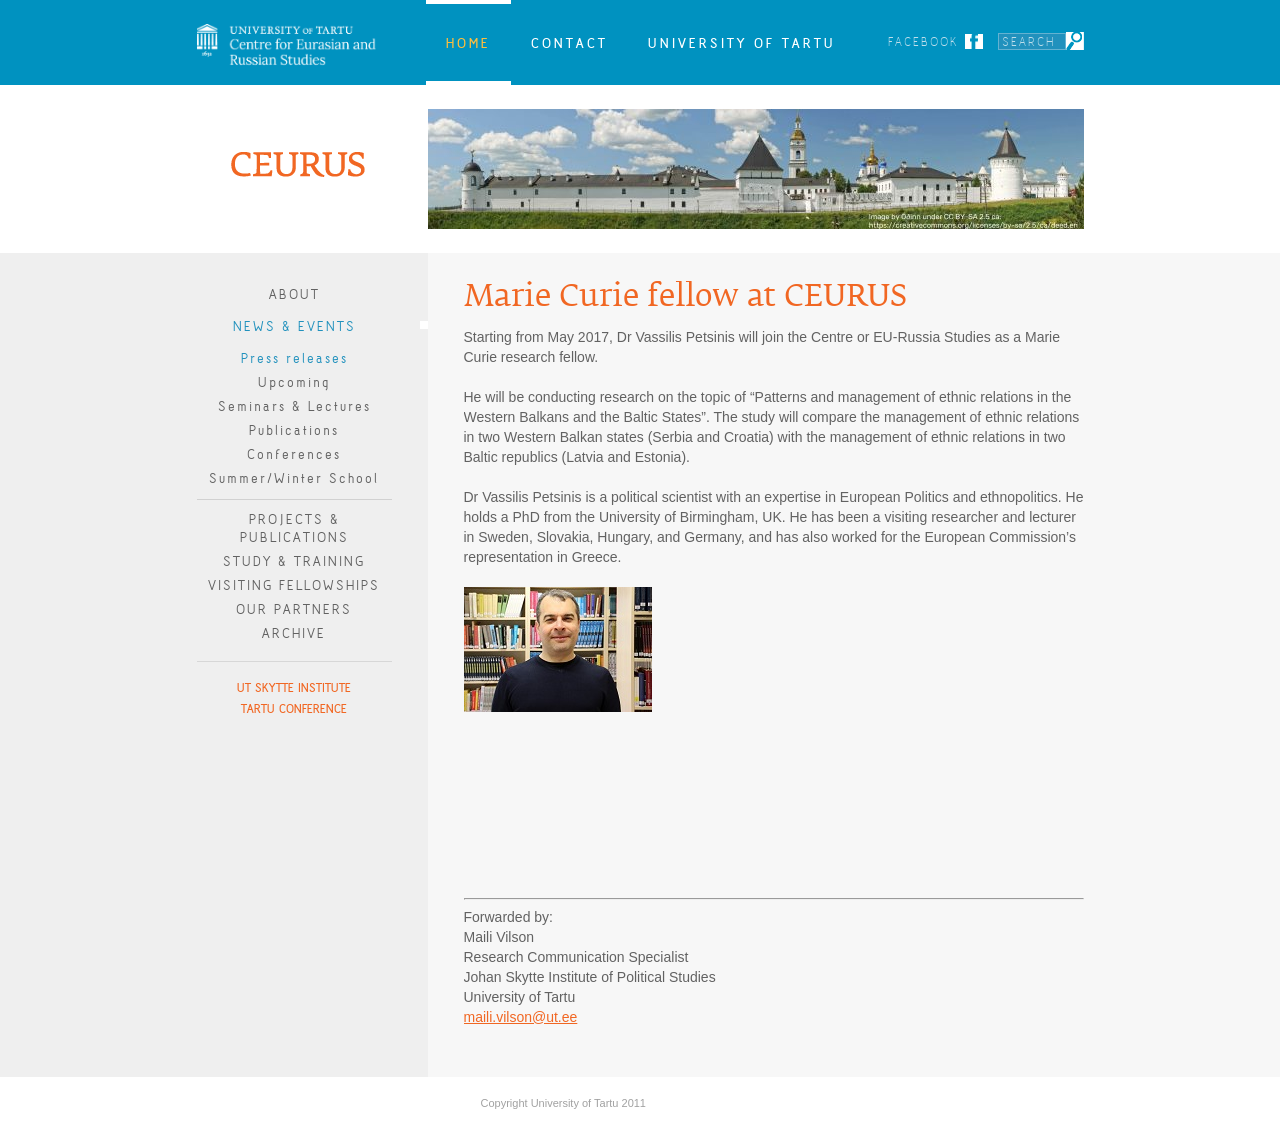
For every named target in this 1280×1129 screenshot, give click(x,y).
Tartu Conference (294, 708)
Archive (294, 633)
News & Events (294, 326)
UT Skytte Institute (294, 687)
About (294, 294)
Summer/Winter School (294, 478)
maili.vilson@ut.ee (521, 1017)
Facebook (923, 41)
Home (468, 43)
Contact (569, 43)
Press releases (294, 358)
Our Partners (294, 609)
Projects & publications (294, 528)
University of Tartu (742, 43)
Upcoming (294, 382)
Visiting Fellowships (294, 585)
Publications (294, 430)
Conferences (294, 454)
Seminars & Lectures (294, 406)
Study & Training (294, 561)
